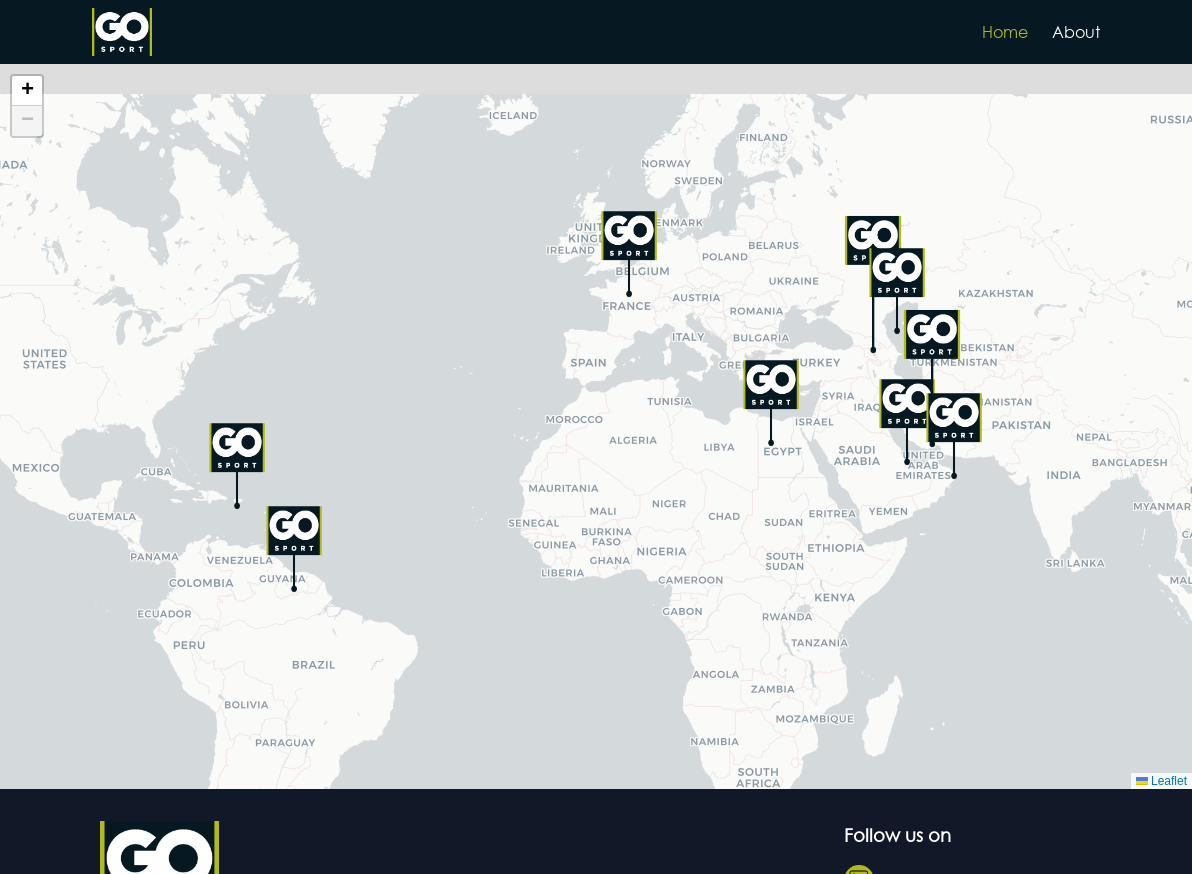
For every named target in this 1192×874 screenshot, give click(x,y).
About (1076, 31)
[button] (629, 254)
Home (1005, 31)
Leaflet (1161, 781)
